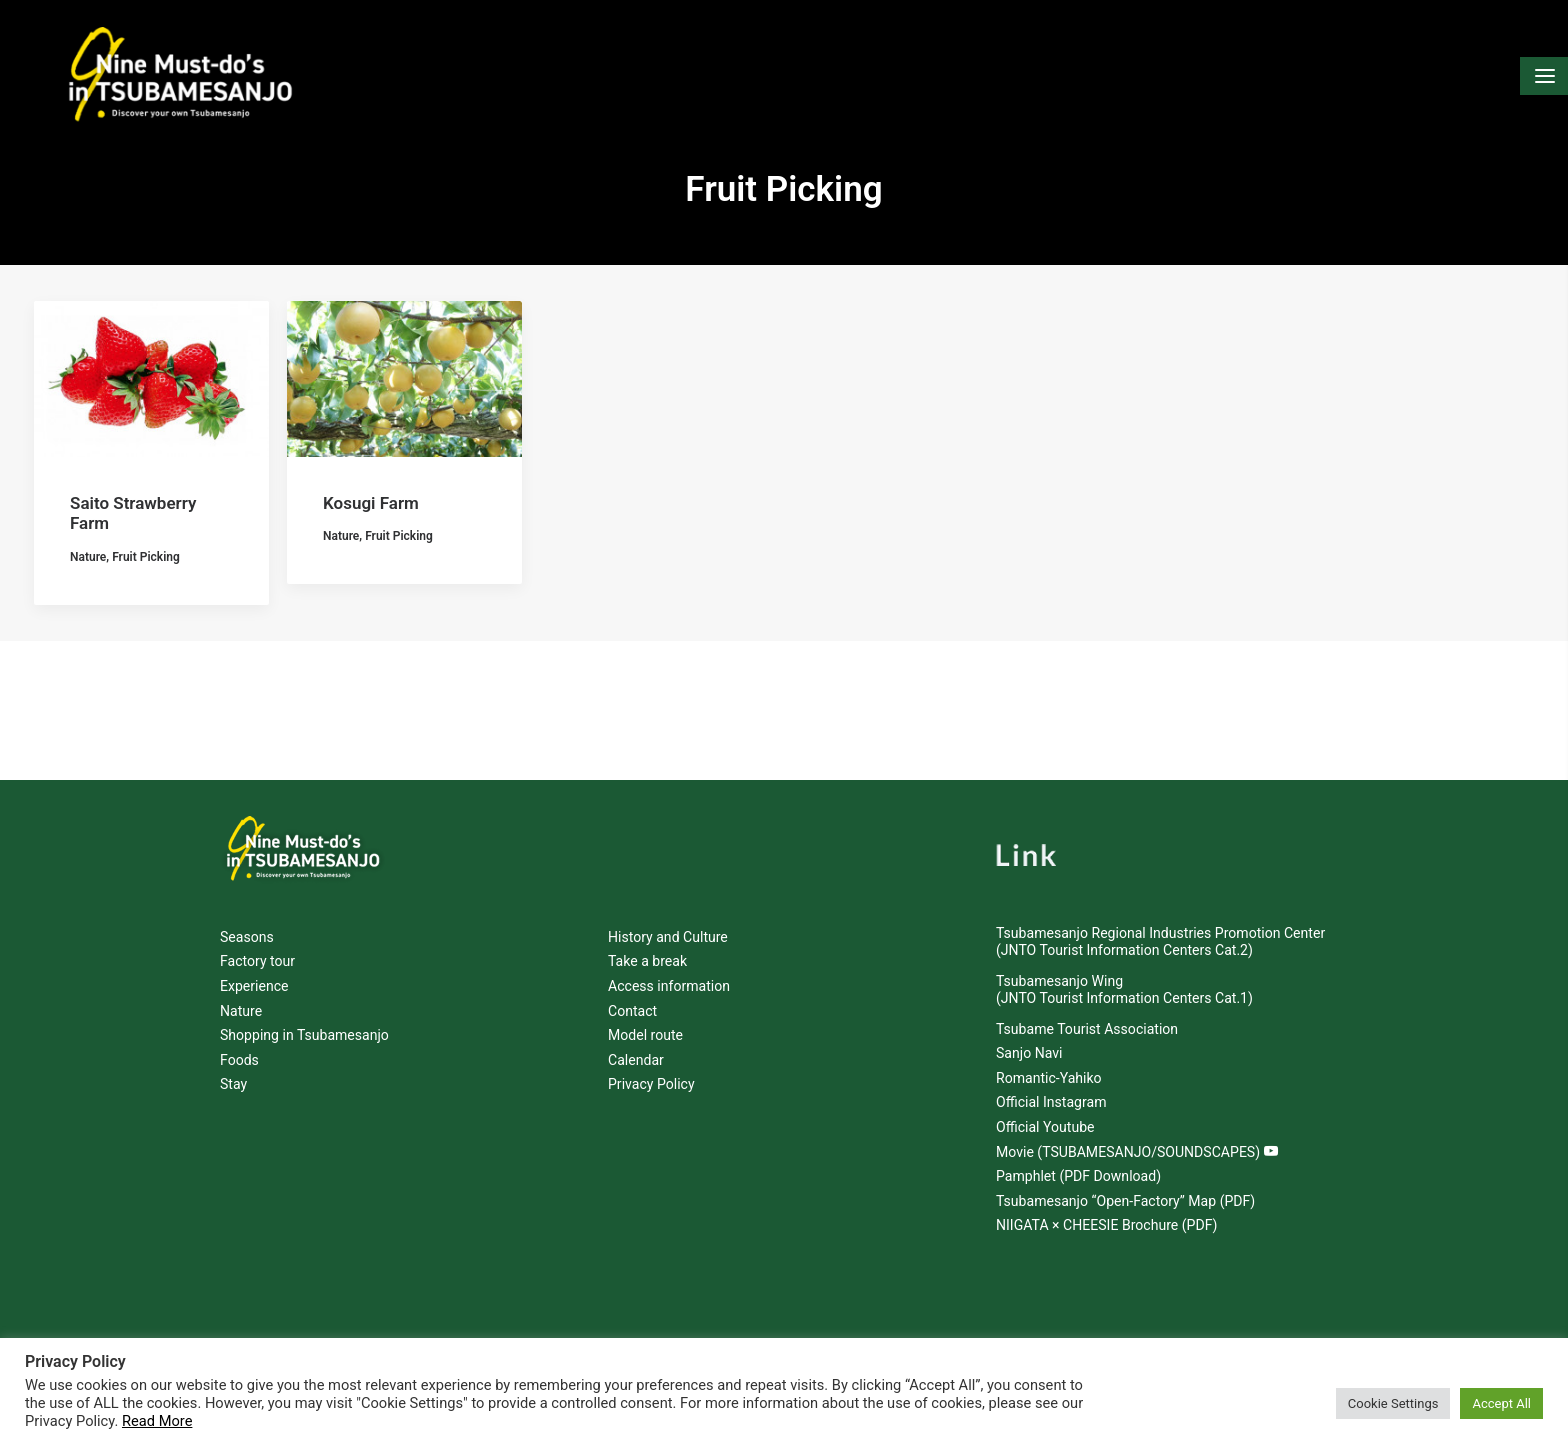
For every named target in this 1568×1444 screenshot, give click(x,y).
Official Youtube (1045, 1127)
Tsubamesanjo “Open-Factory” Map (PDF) (1125, 1201)
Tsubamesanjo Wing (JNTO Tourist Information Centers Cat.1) (1124, 990)
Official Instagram (1051, 1103)
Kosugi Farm (371, 644)
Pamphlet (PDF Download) (1078, 1177)
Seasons (247, 937)
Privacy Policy (651, 1085)
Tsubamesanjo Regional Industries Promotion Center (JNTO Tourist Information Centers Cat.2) (1160, 941)
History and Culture (668, 937)
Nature (88, 697)
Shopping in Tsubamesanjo (304, 1036)
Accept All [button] (1501, 1403)
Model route (645, 1036)
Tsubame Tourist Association (1087, 1029)
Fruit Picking (146, 697)
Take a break (647, 962)
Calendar (636, 1060)
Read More (157, 1421)
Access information (669, 986)
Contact (632, 1011)
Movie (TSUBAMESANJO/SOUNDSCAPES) (1137, 1152)
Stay (233, 1085)
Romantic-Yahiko (1049, 1078)
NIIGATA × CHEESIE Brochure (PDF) (1106, 1226)
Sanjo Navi (1029, 1053)
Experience (254, 986)
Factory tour (257, 962)
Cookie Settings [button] (1393, 1403)
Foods (239, 1060)
